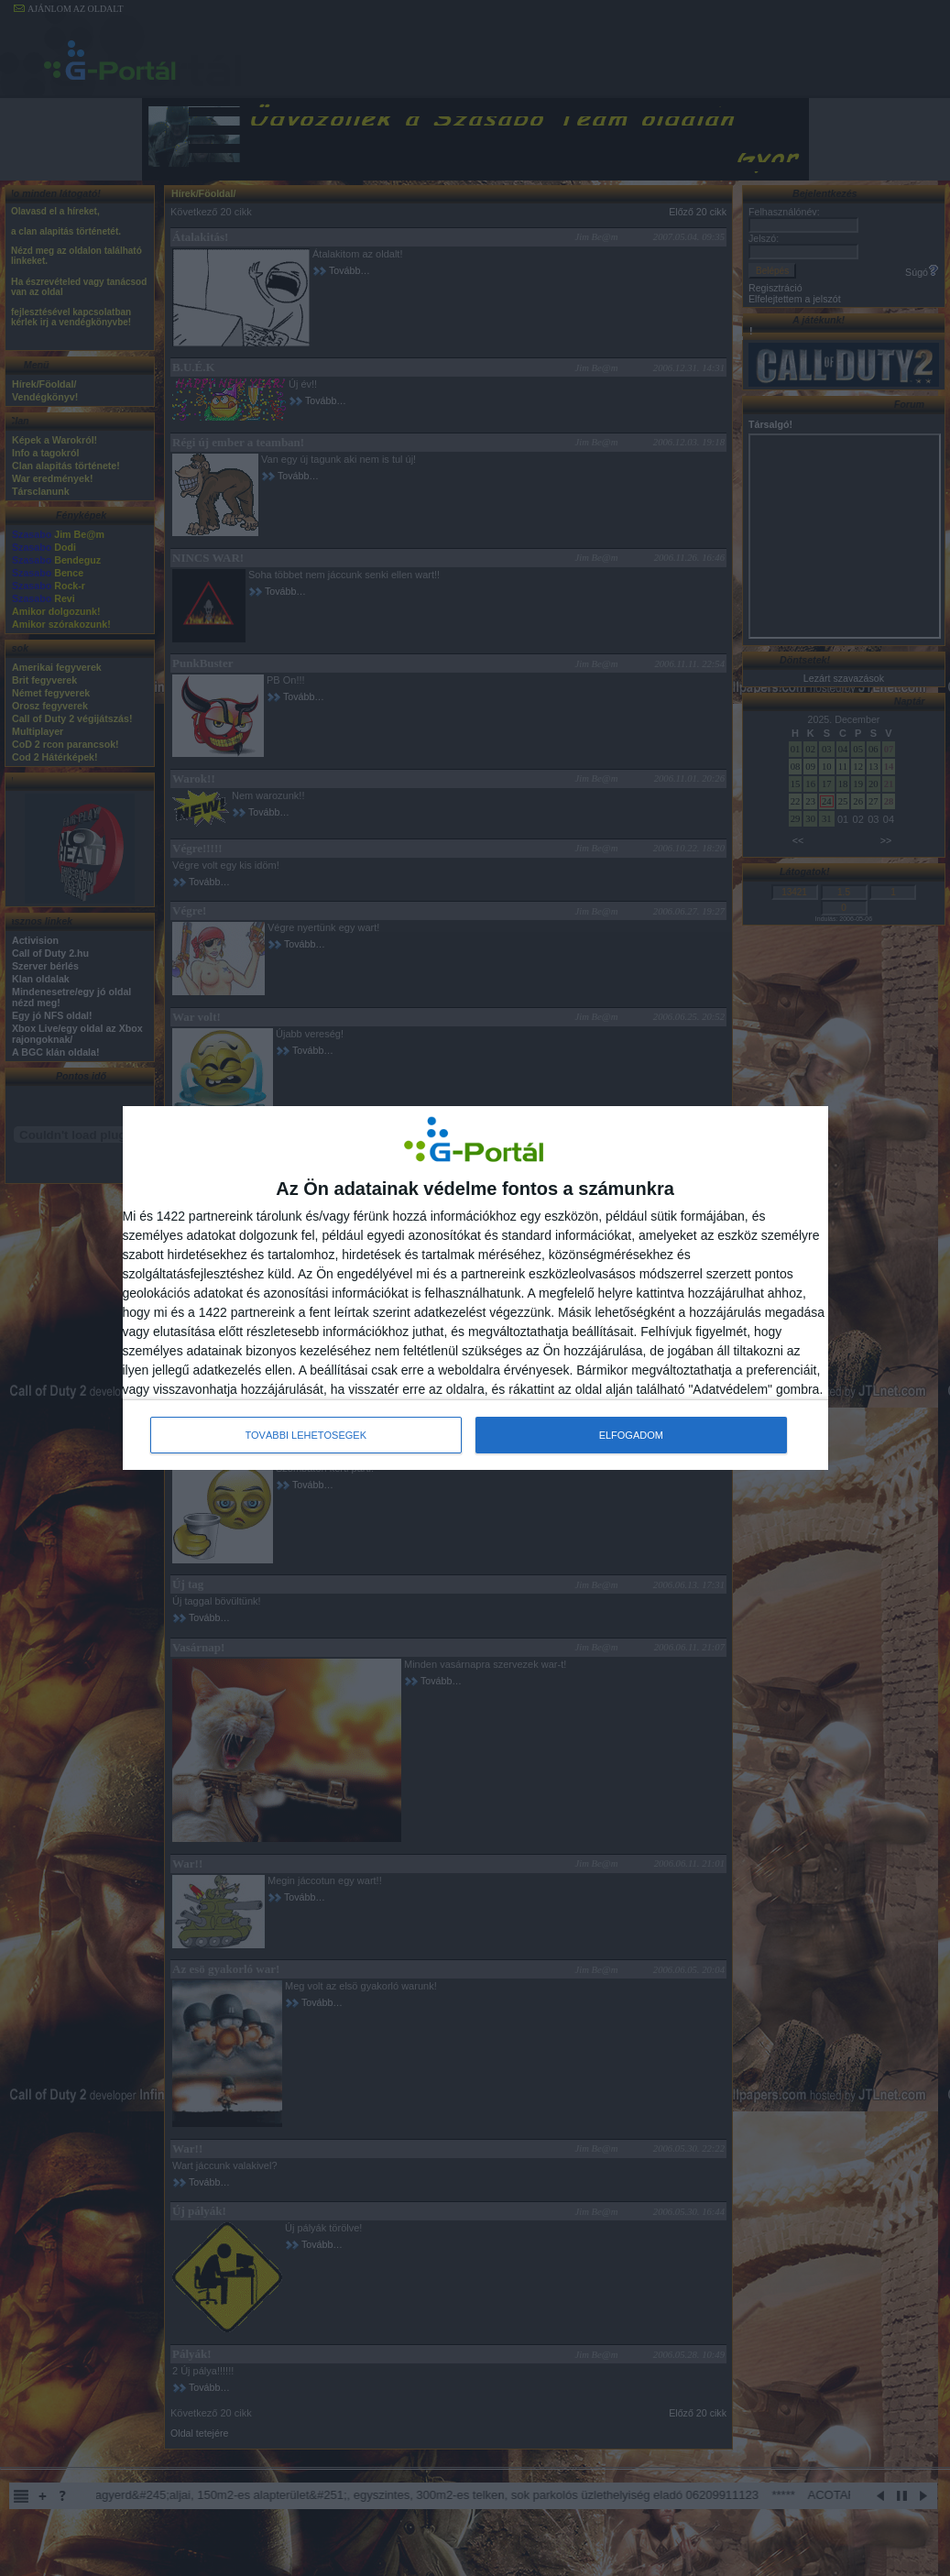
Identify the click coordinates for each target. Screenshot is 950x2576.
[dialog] (475, 1288)
